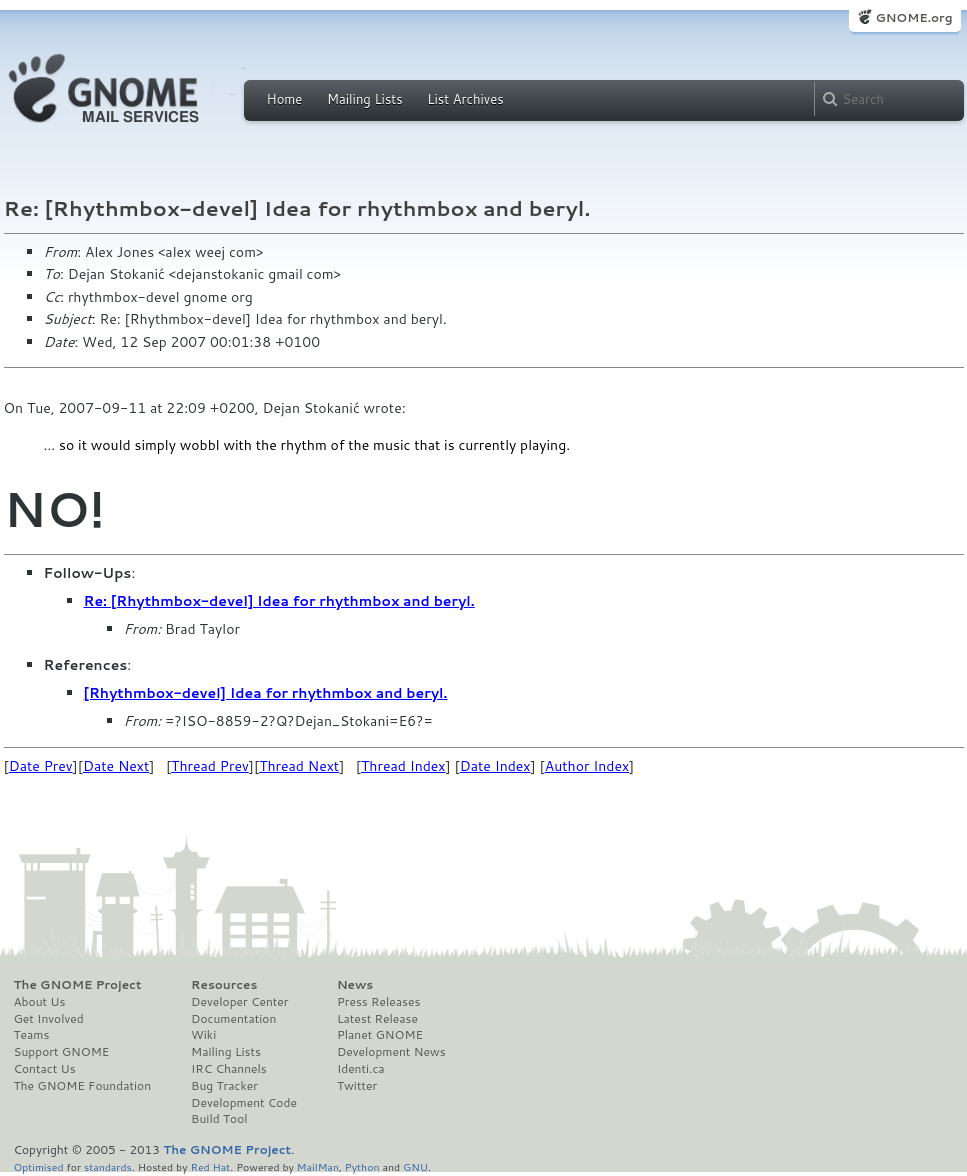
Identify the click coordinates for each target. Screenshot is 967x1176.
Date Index (495, 766)
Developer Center (239, 1002)
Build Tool (219, 1119)
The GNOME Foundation (83, 1086)
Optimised (39, 1166)
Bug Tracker (224, 1086)
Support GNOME (62, 1052)
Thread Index (403, 766)
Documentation (233, 1019)
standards (108, 1166)
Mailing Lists (365, 99)
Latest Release (377, 1019)
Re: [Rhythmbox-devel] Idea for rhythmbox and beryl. (279, 601)
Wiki (203, 1035)
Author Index (587, 766)
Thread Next (299, 766)
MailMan (318, 1166)
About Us (40, 1002)
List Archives (465, 99)
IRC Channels (229, 1069)
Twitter (357, 1086)
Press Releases (378, 1002)
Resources (224, 985)
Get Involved (49, 1019)
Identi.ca (361, 1069)
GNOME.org (913, 17)
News (355, 985)
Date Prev (41, 766)
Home (285, 99)
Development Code (244, 1103)
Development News (391, 1052)
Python (362, 1166)
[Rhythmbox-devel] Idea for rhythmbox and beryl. (266, 693)
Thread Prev (210, 766)
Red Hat (210, 1166)
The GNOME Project (78, 985)
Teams (32, 1035)
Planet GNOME (380, 1035)
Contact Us (45, 1069)
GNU (415, 1166)
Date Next (116, 766)
